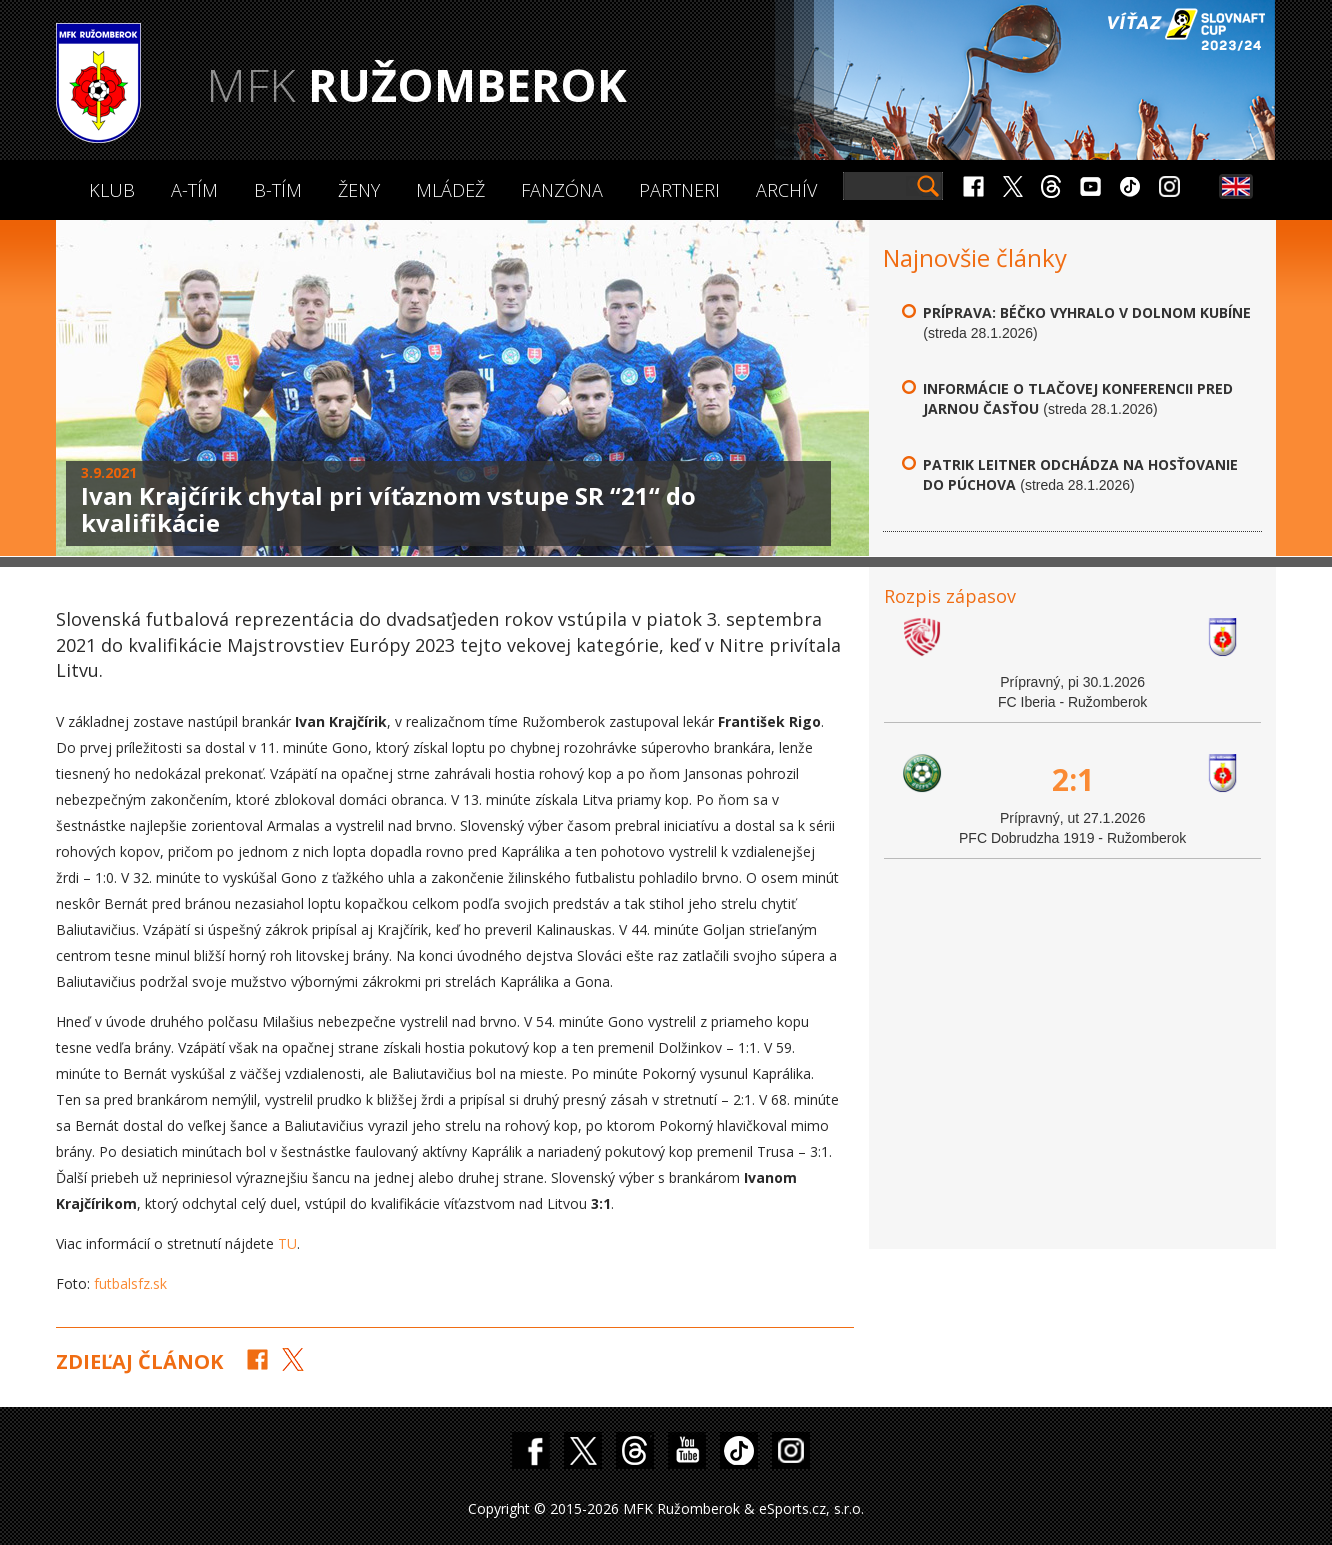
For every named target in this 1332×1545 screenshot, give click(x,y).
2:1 (1073, 779)
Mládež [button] (450, 190)
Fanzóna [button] (562, 190)
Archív (786, 190)
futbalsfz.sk (130, 1283)
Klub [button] (112, 190)
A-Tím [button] (194, 190)
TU (287, 1243)
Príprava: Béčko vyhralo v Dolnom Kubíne (1087, 312)
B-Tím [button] (278, 190)
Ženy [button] (359, 190)
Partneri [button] (679, 190)
